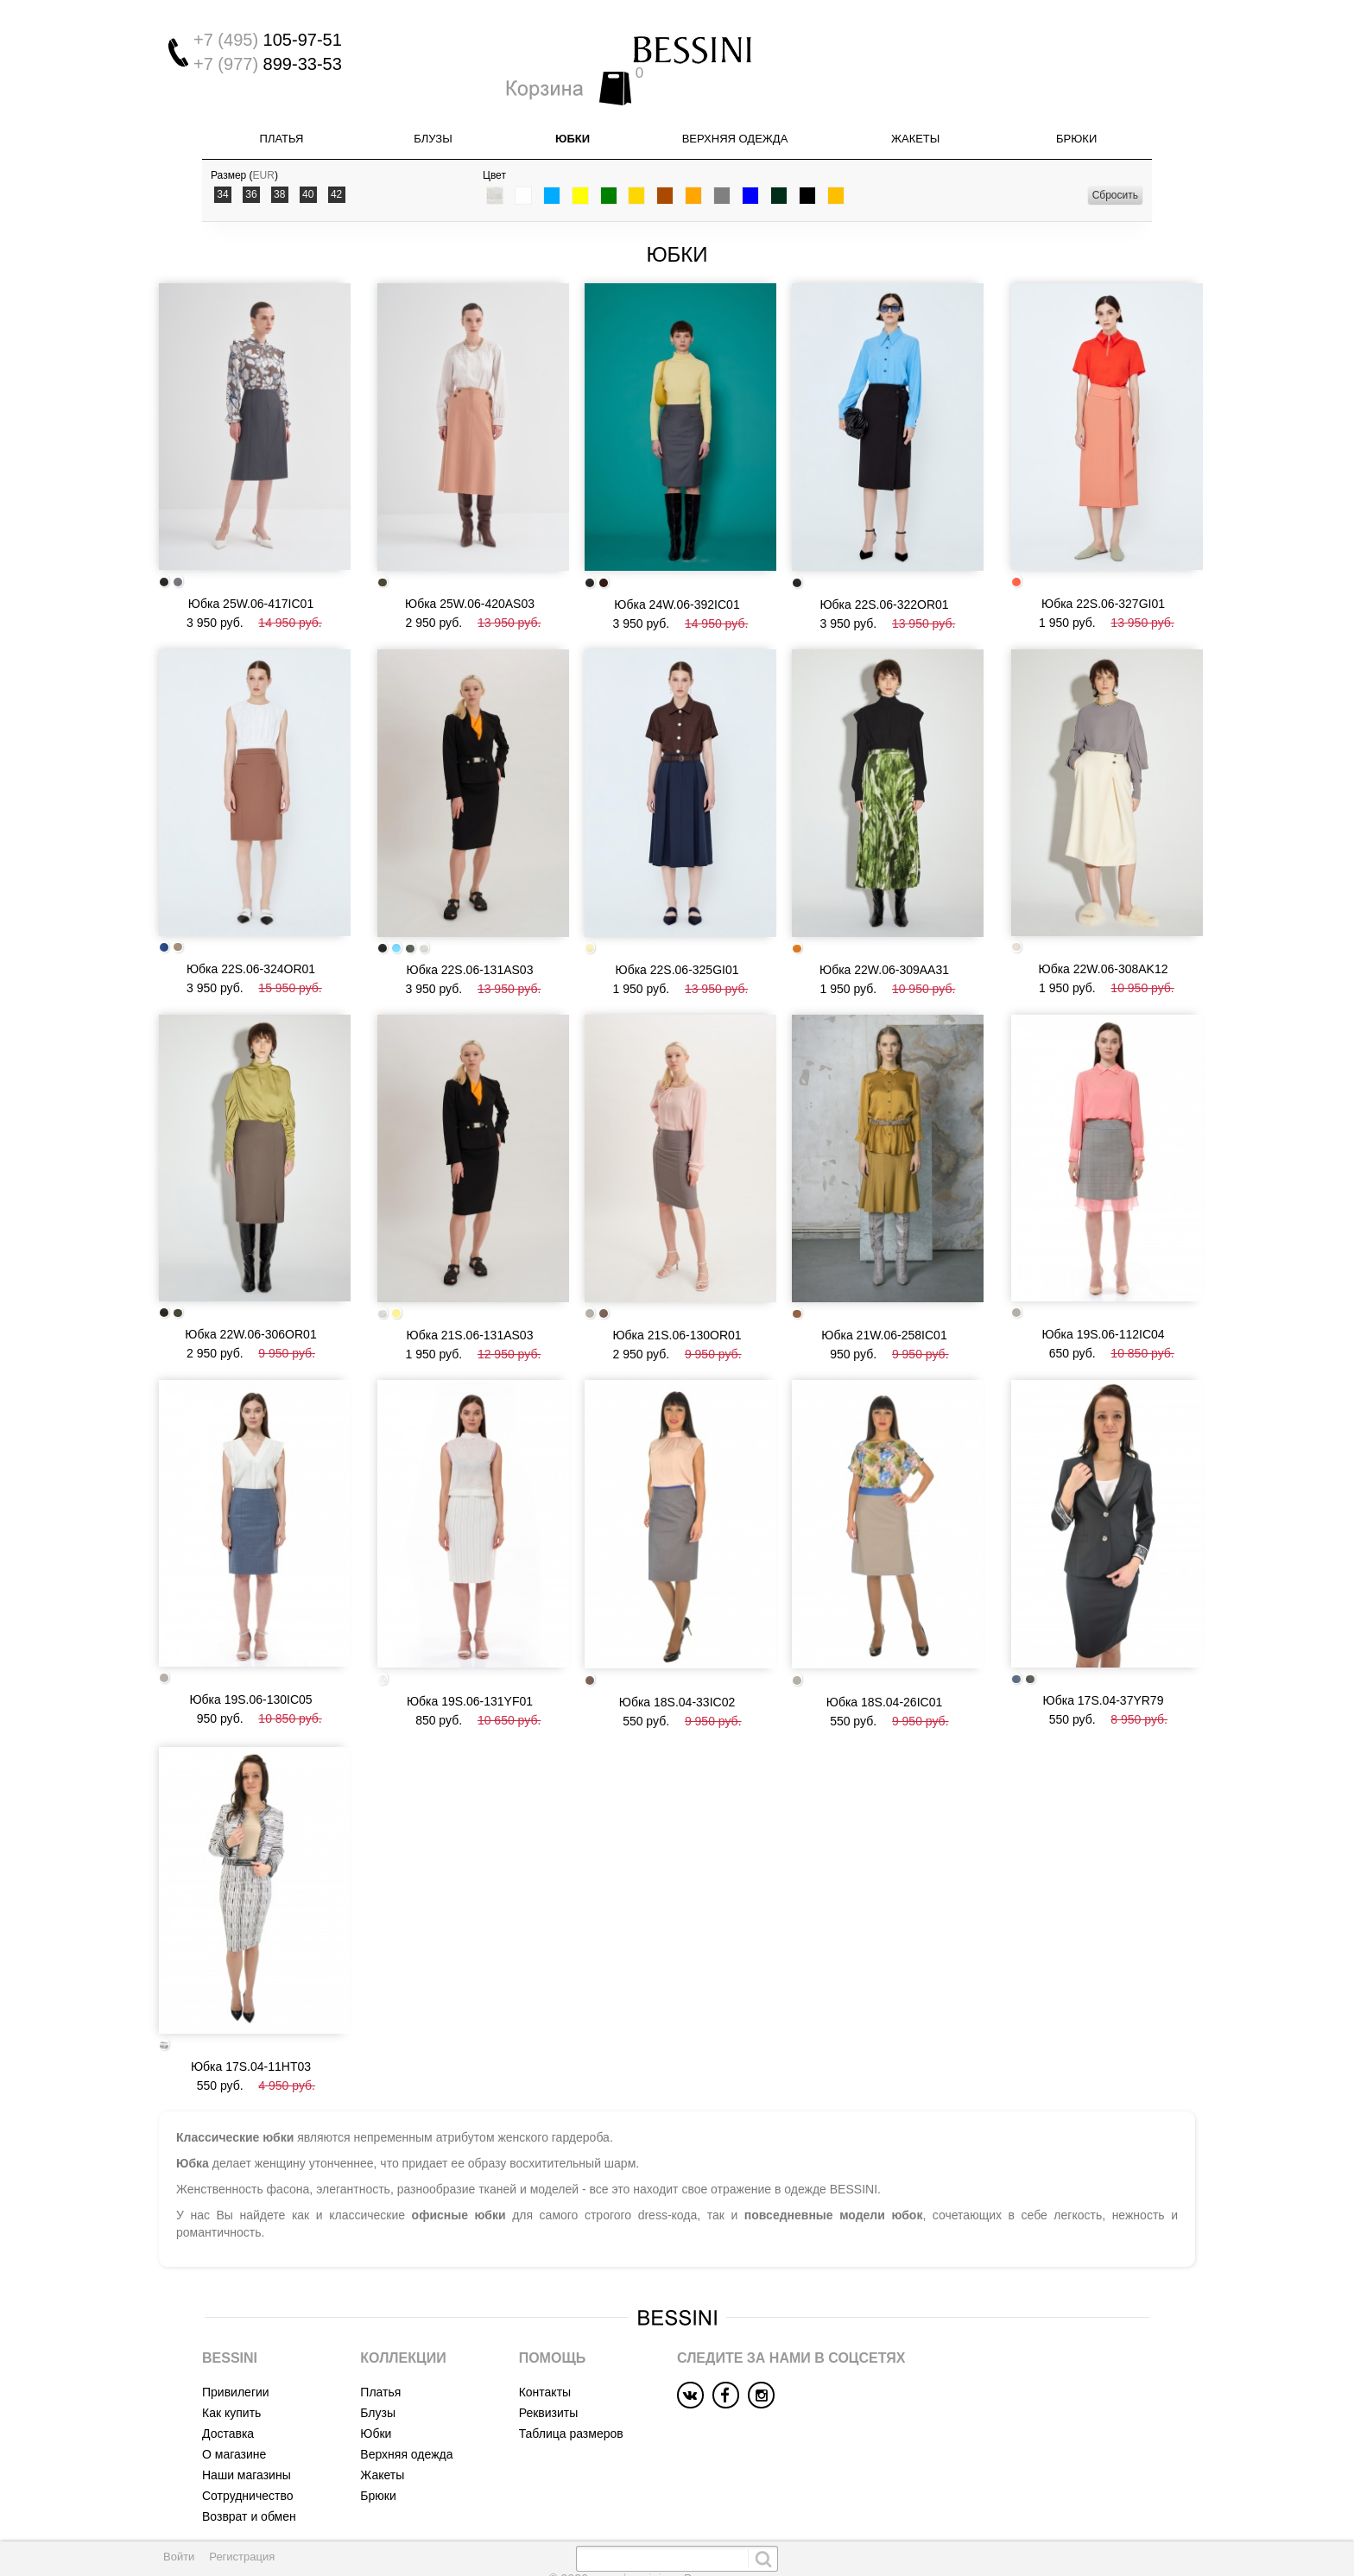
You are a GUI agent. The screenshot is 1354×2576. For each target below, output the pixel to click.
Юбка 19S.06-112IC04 (1102, 1279)
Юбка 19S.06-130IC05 (250, 1634)
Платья (282, 116)
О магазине (234, 2378)
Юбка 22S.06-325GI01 (676, 926)
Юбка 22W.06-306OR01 (250, 1279)
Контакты (545, 2316)
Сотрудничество (247, 2420)
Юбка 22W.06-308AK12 (1102, 924)
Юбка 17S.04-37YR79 (1103, 1635)
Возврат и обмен (249, 2440)
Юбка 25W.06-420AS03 (470, 571)
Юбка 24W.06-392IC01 (676, 571)
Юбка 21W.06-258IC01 (883, 1281)
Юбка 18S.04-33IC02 (677, 1636)
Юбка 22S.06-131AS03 (470, 926)
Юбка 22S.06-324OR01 (251, 925)
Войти (178, 2556)
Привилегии (235, 2316)
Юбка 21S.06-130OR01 (676, 1281)
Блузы (433, 116)
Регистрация (242, 2556)
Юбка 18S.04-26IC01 (884, 1636)
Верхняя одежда (735, 116)
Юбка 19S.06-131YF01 (470, 1635)
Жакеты (915, 116)
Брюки (1076, 116)
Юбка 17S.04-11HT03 (251, 1990)
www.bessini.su (636, 2503)
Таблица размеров (571, 2357)
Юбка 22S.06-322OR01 (883, 571)
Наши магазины (246, 2399)
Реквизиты (549, 2337)
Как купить (231, 2337)
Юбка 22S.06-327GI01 (1103, 570)
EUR (264, 153)
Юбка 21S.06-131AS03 (470, 1281)
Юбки (572, 116)
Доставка (228, 2357)
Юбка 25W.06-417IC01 (250, 570)
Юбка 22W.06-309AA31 (884, 926)
